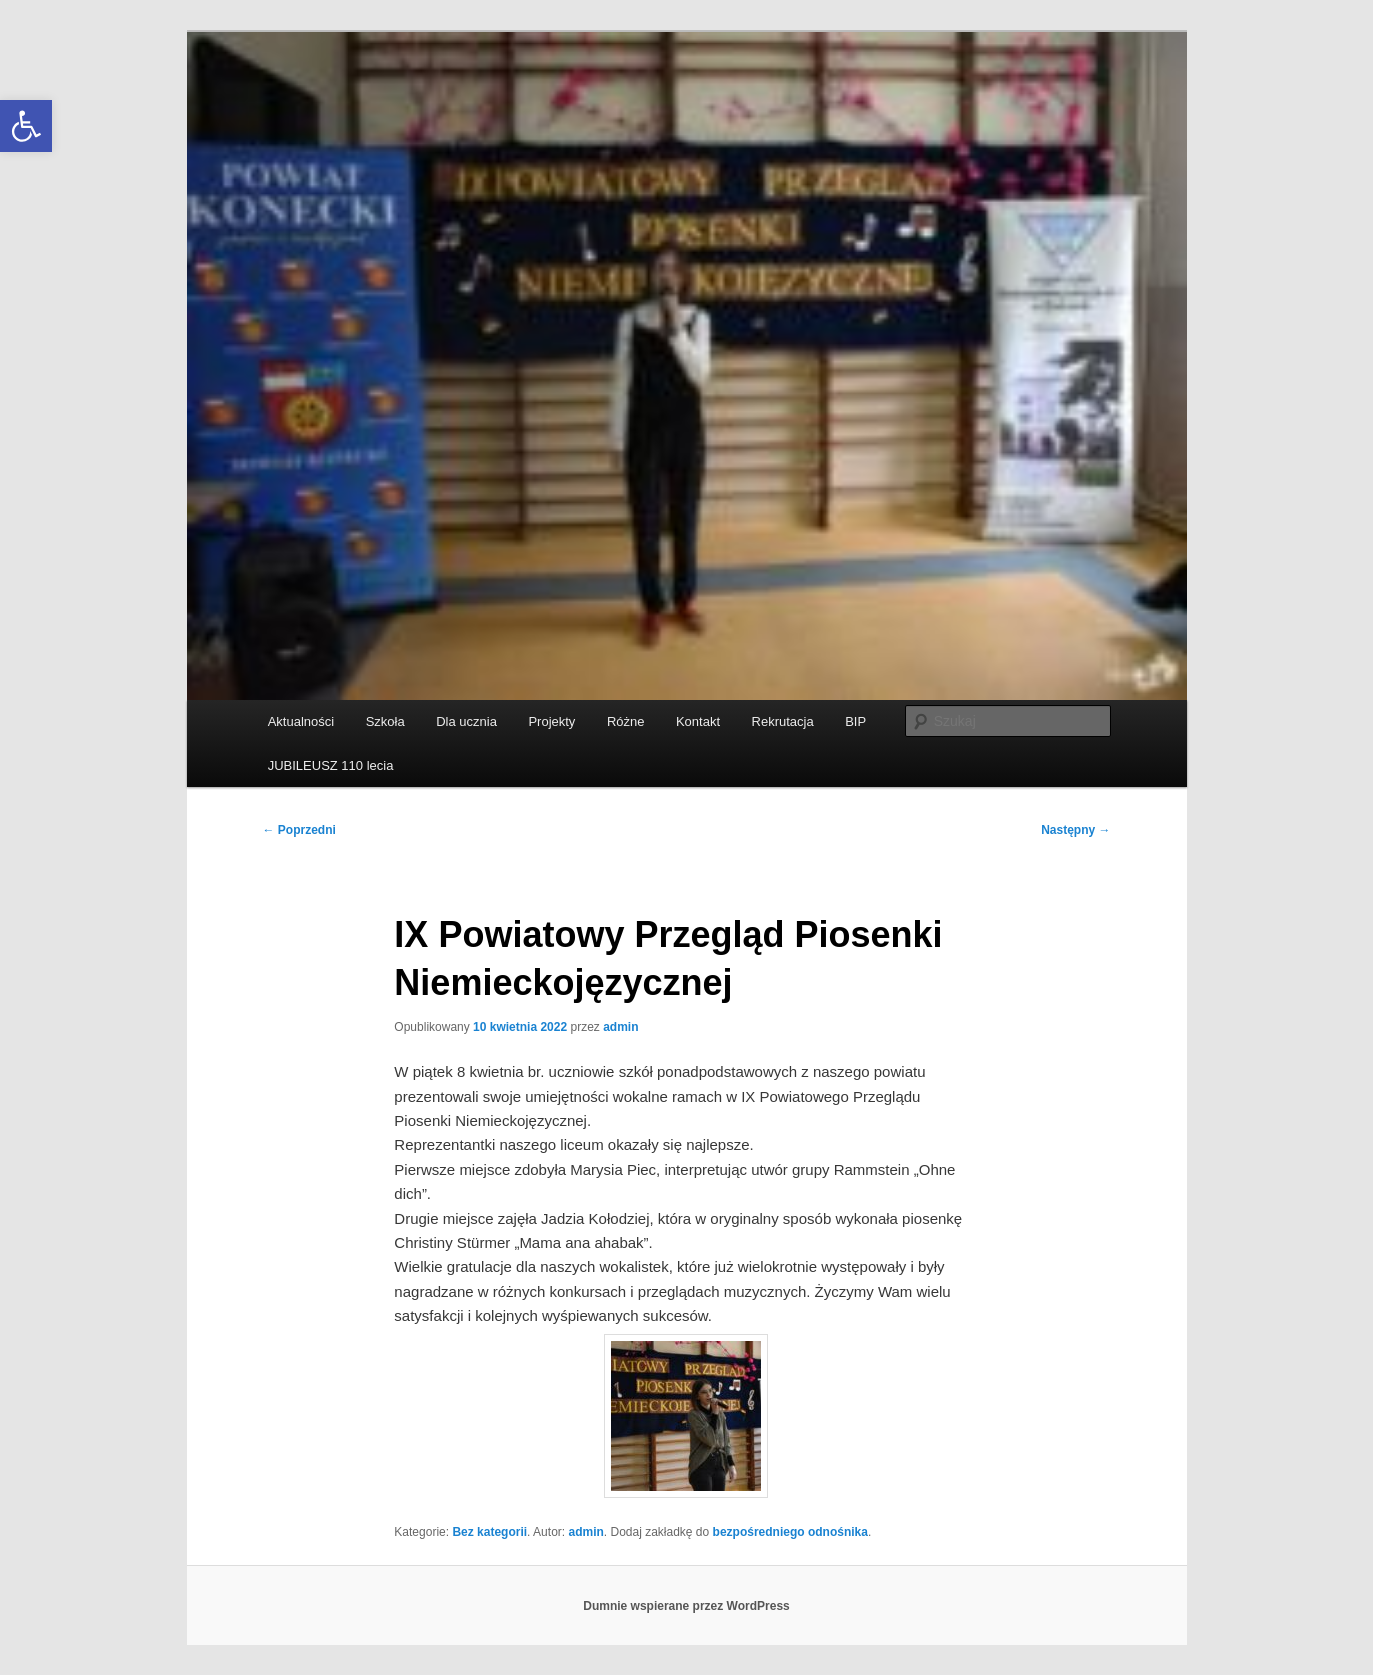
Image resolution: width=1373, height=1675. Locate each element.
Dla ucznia (466, 721)
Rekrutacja (783, 721)
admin (620, 1027)
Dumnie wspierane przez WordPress (686, 1606)
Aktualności (301, 721)
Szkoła (385, 721)
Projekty (551, 721)
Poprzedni (299, 830)
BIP (855, 721)
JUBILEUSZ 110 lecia (331, 765)
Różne (626, 721)
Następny (1075, 830)
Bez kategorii (489, 1532)
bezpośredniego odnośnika (790, 1532)
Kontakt (698, 721)
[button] (26, 126)
